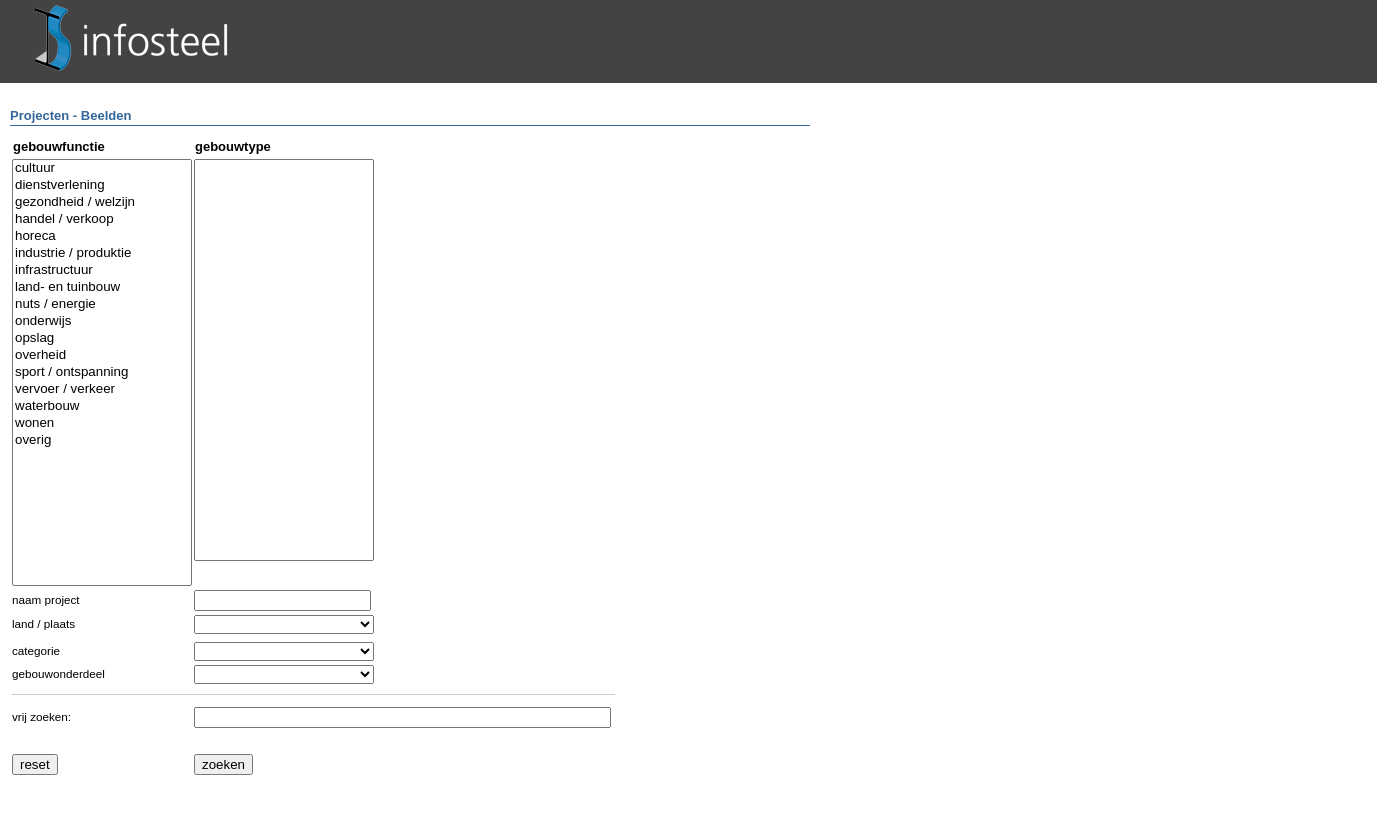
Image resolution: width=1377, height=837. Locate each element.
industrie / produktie (102, 253)
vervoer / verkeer (102, 389)
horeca (102, 236)
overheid (102, 355)
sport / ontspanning (102, 372)
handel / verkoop (102, 219)
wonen (102, 423)
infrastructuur (102, 270)
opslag (102, 338)
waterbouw (102, 406)
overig (102, 440)
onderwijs (102, 321)
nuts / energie (102, 304)
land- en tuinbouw (102, 287)
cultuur (102, 168)
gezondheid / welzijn (102, 202)
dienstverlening (102, 185)
